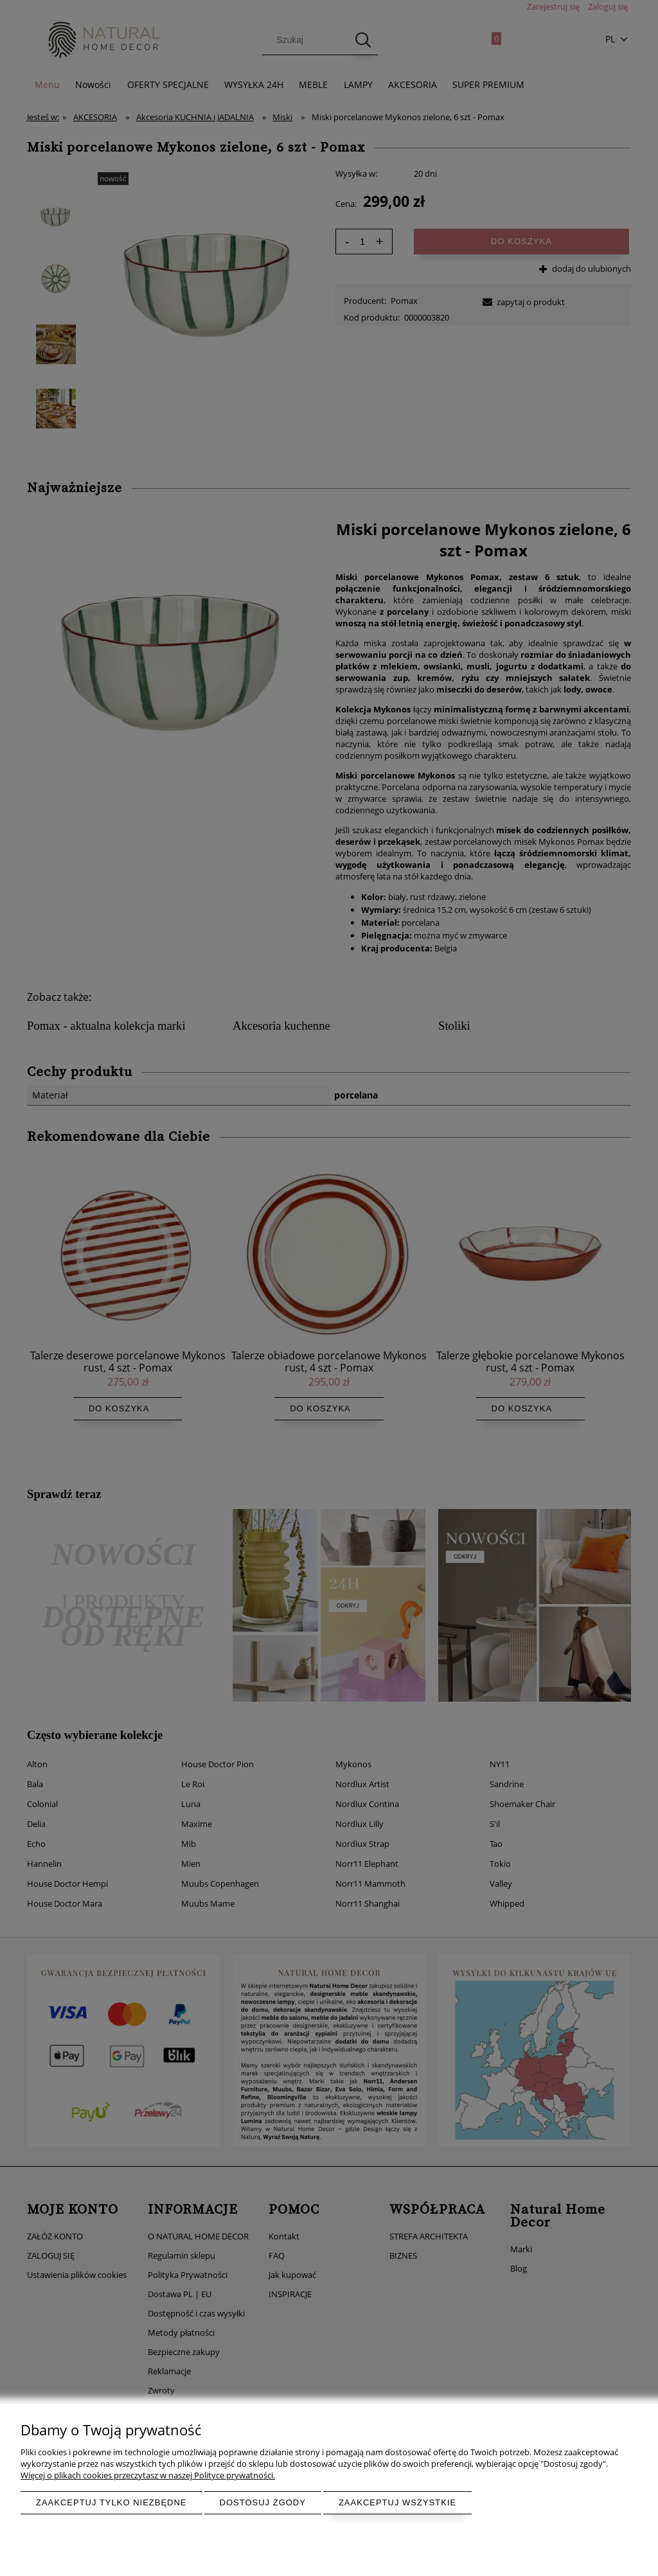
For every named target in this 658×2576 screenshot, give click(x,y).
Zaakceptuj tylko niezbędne (111, 2502)
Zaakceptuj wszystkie (397, 2502)
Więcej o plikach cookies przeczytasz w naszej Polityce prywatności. (148, 2475)
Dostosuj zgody (263, 2502)
